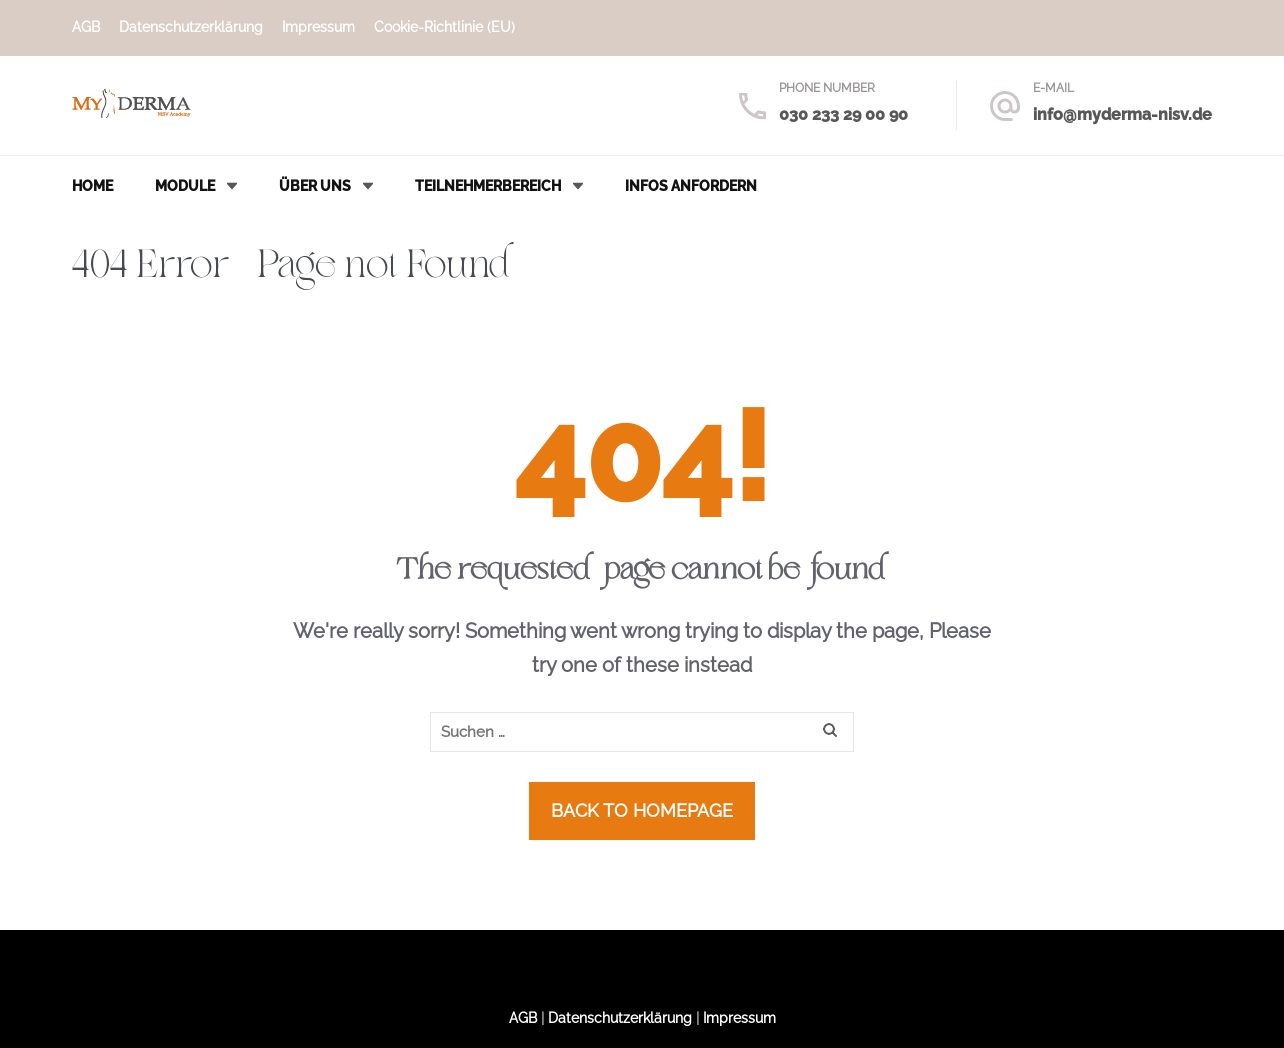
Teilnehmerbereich (488, 186)
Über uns (315, 186)
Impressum (318, 27)
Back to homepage (642, 810)
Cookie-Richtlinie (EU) (444, 27)
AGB (86, 27)
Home (92, 186)
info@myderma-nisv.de (1122, 114)
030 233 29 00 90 (843, 114)
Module (185, 186)
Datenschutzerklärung (191, 27)
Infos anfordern (691, 186)
